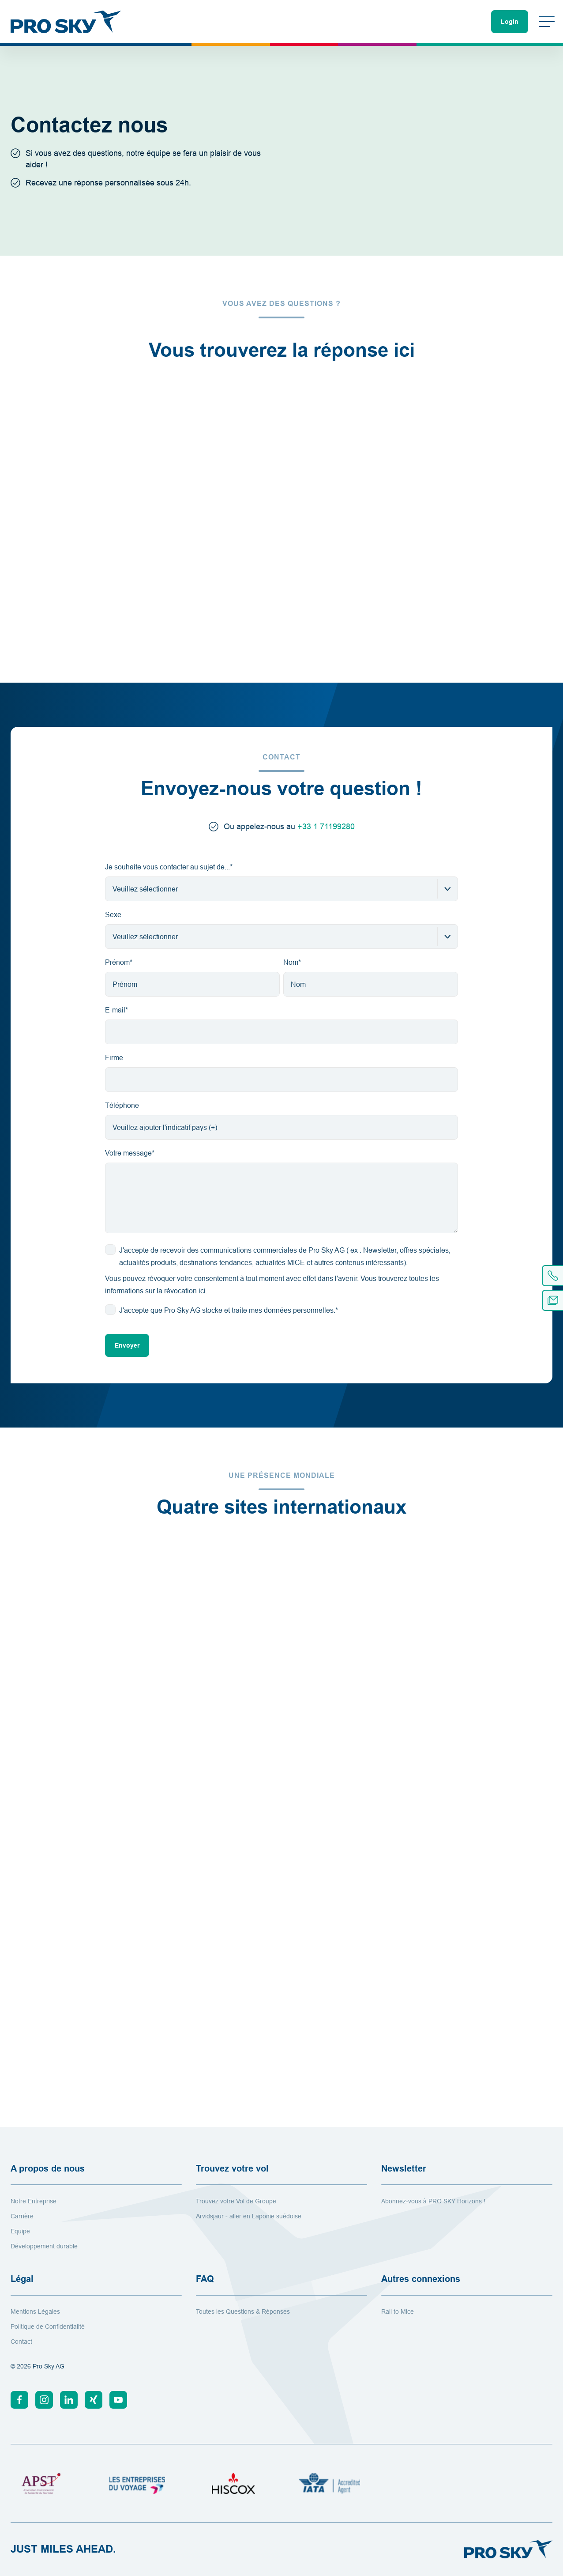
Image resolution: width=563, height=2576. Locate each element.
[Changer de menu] (547, 22)
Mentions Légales (35, 2311)
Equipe (20, 2231)
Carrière (22, 2216)
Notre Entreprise (33, 2201)
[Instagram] (44, 2400)
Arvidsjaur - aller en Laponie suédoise (248, 2216)
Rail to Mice (397, 2311)
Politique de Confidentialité (48, 2326)
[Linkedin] (69, 2400)
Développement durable (44, 2246)
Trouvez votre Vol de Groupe (236, 2201)
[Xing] (93, 2400)
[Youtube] (118, 2400)
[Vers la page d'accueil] (66, 21)
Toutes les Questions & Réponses (243, 2311)
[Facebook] (19, 2400)
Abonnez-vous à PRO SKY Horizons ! (433, 2201)
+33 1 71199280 (326, 826)
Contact (21, 2341)
